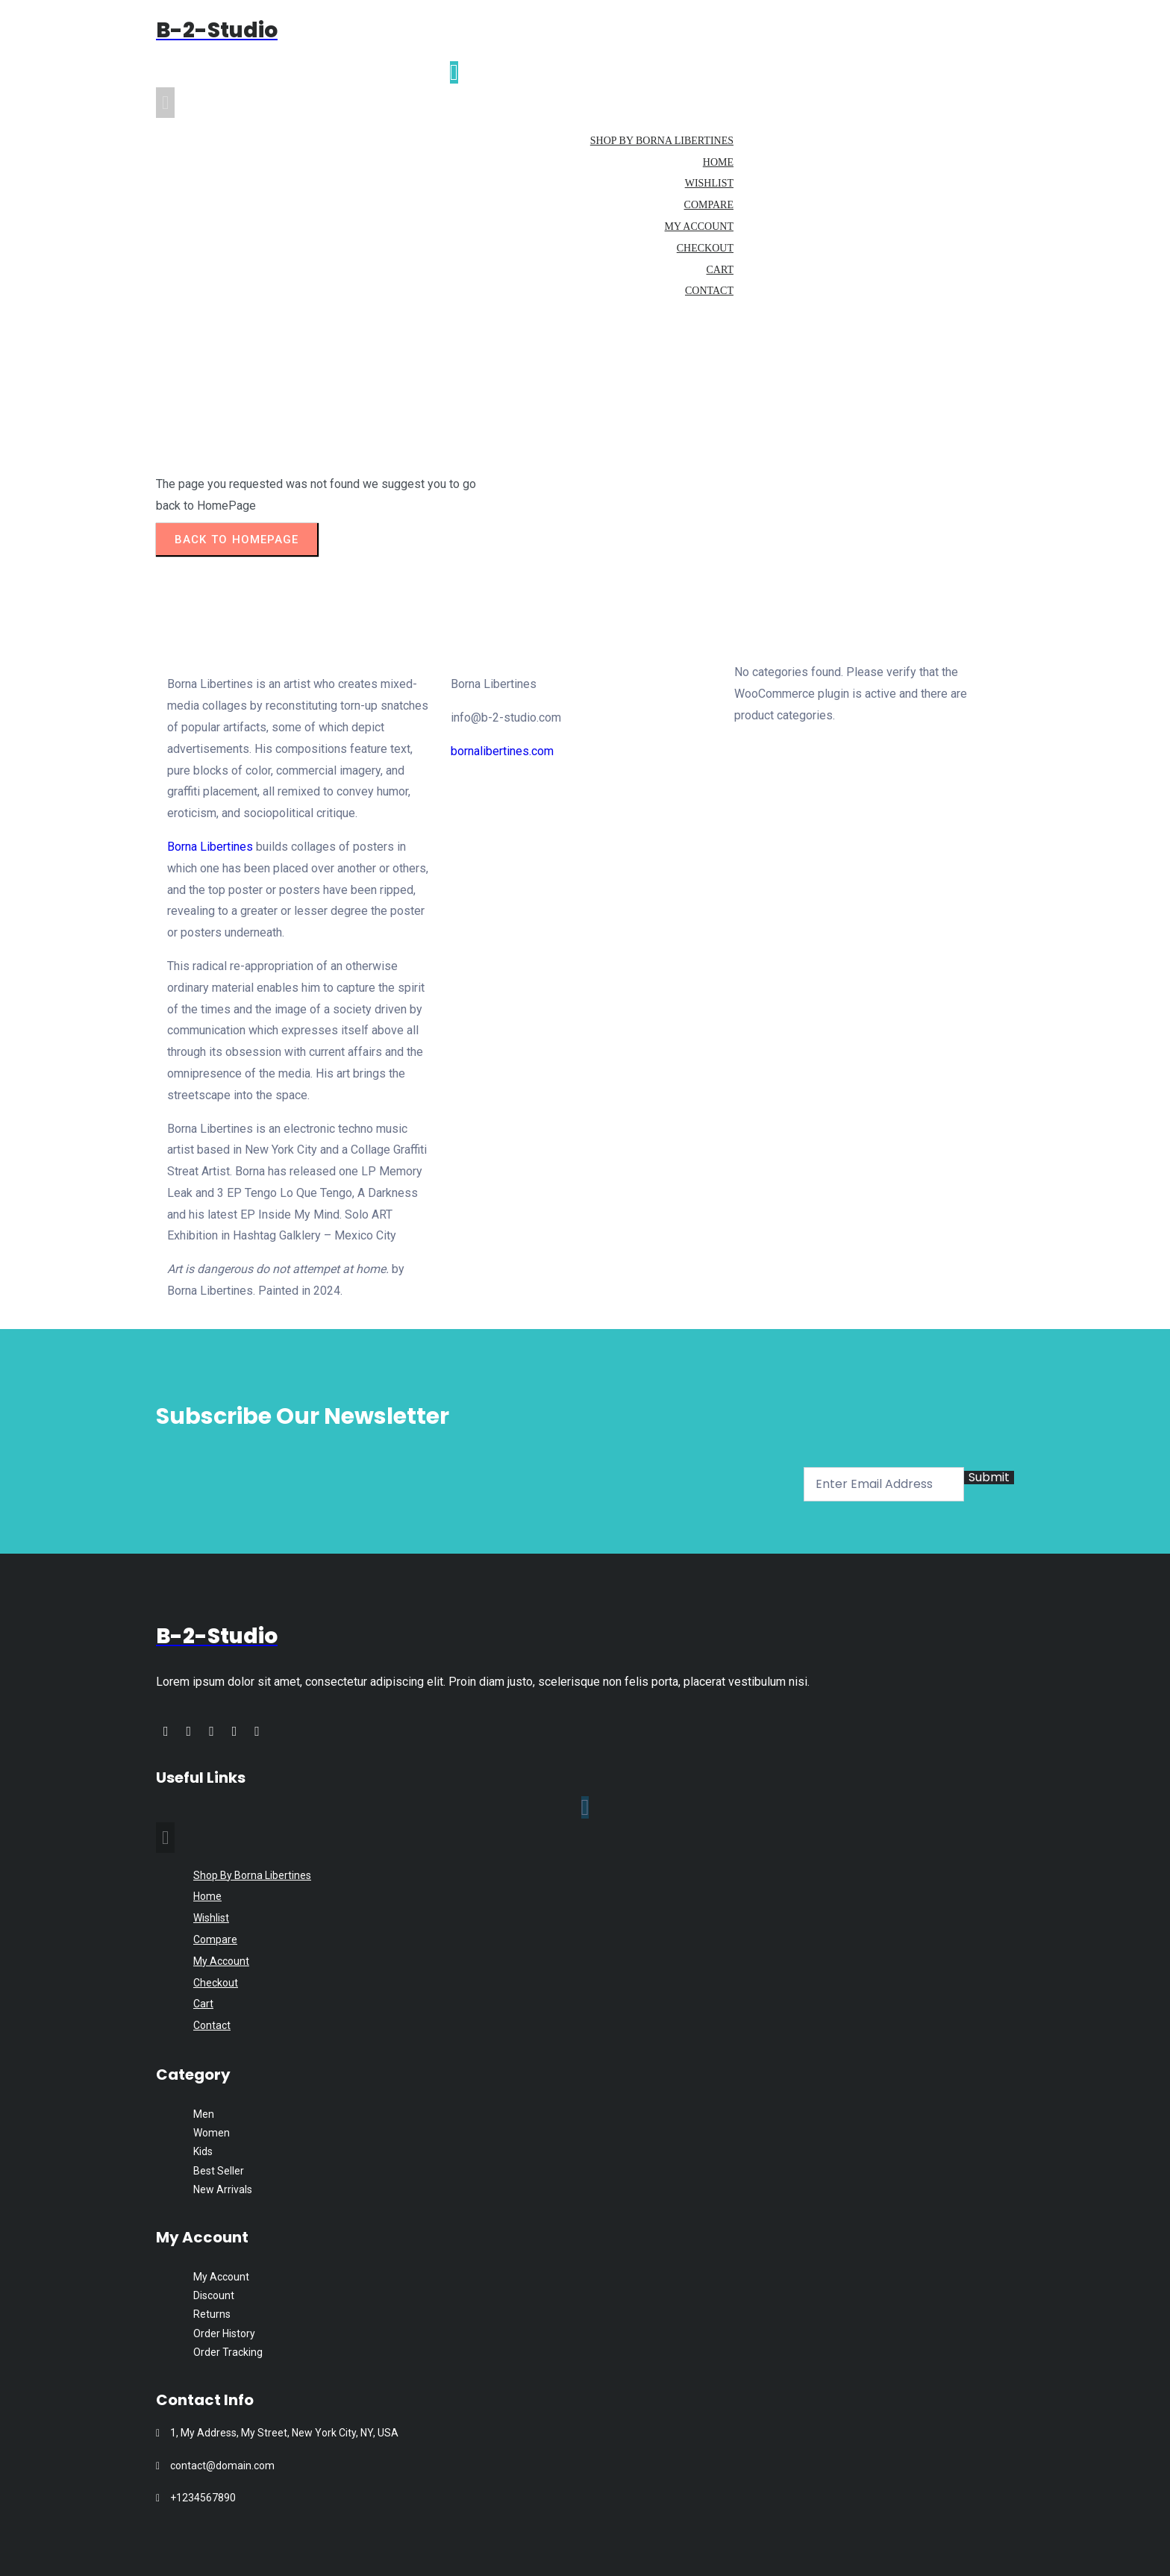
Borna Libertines (210, 847)
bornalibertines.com (502, 751)
